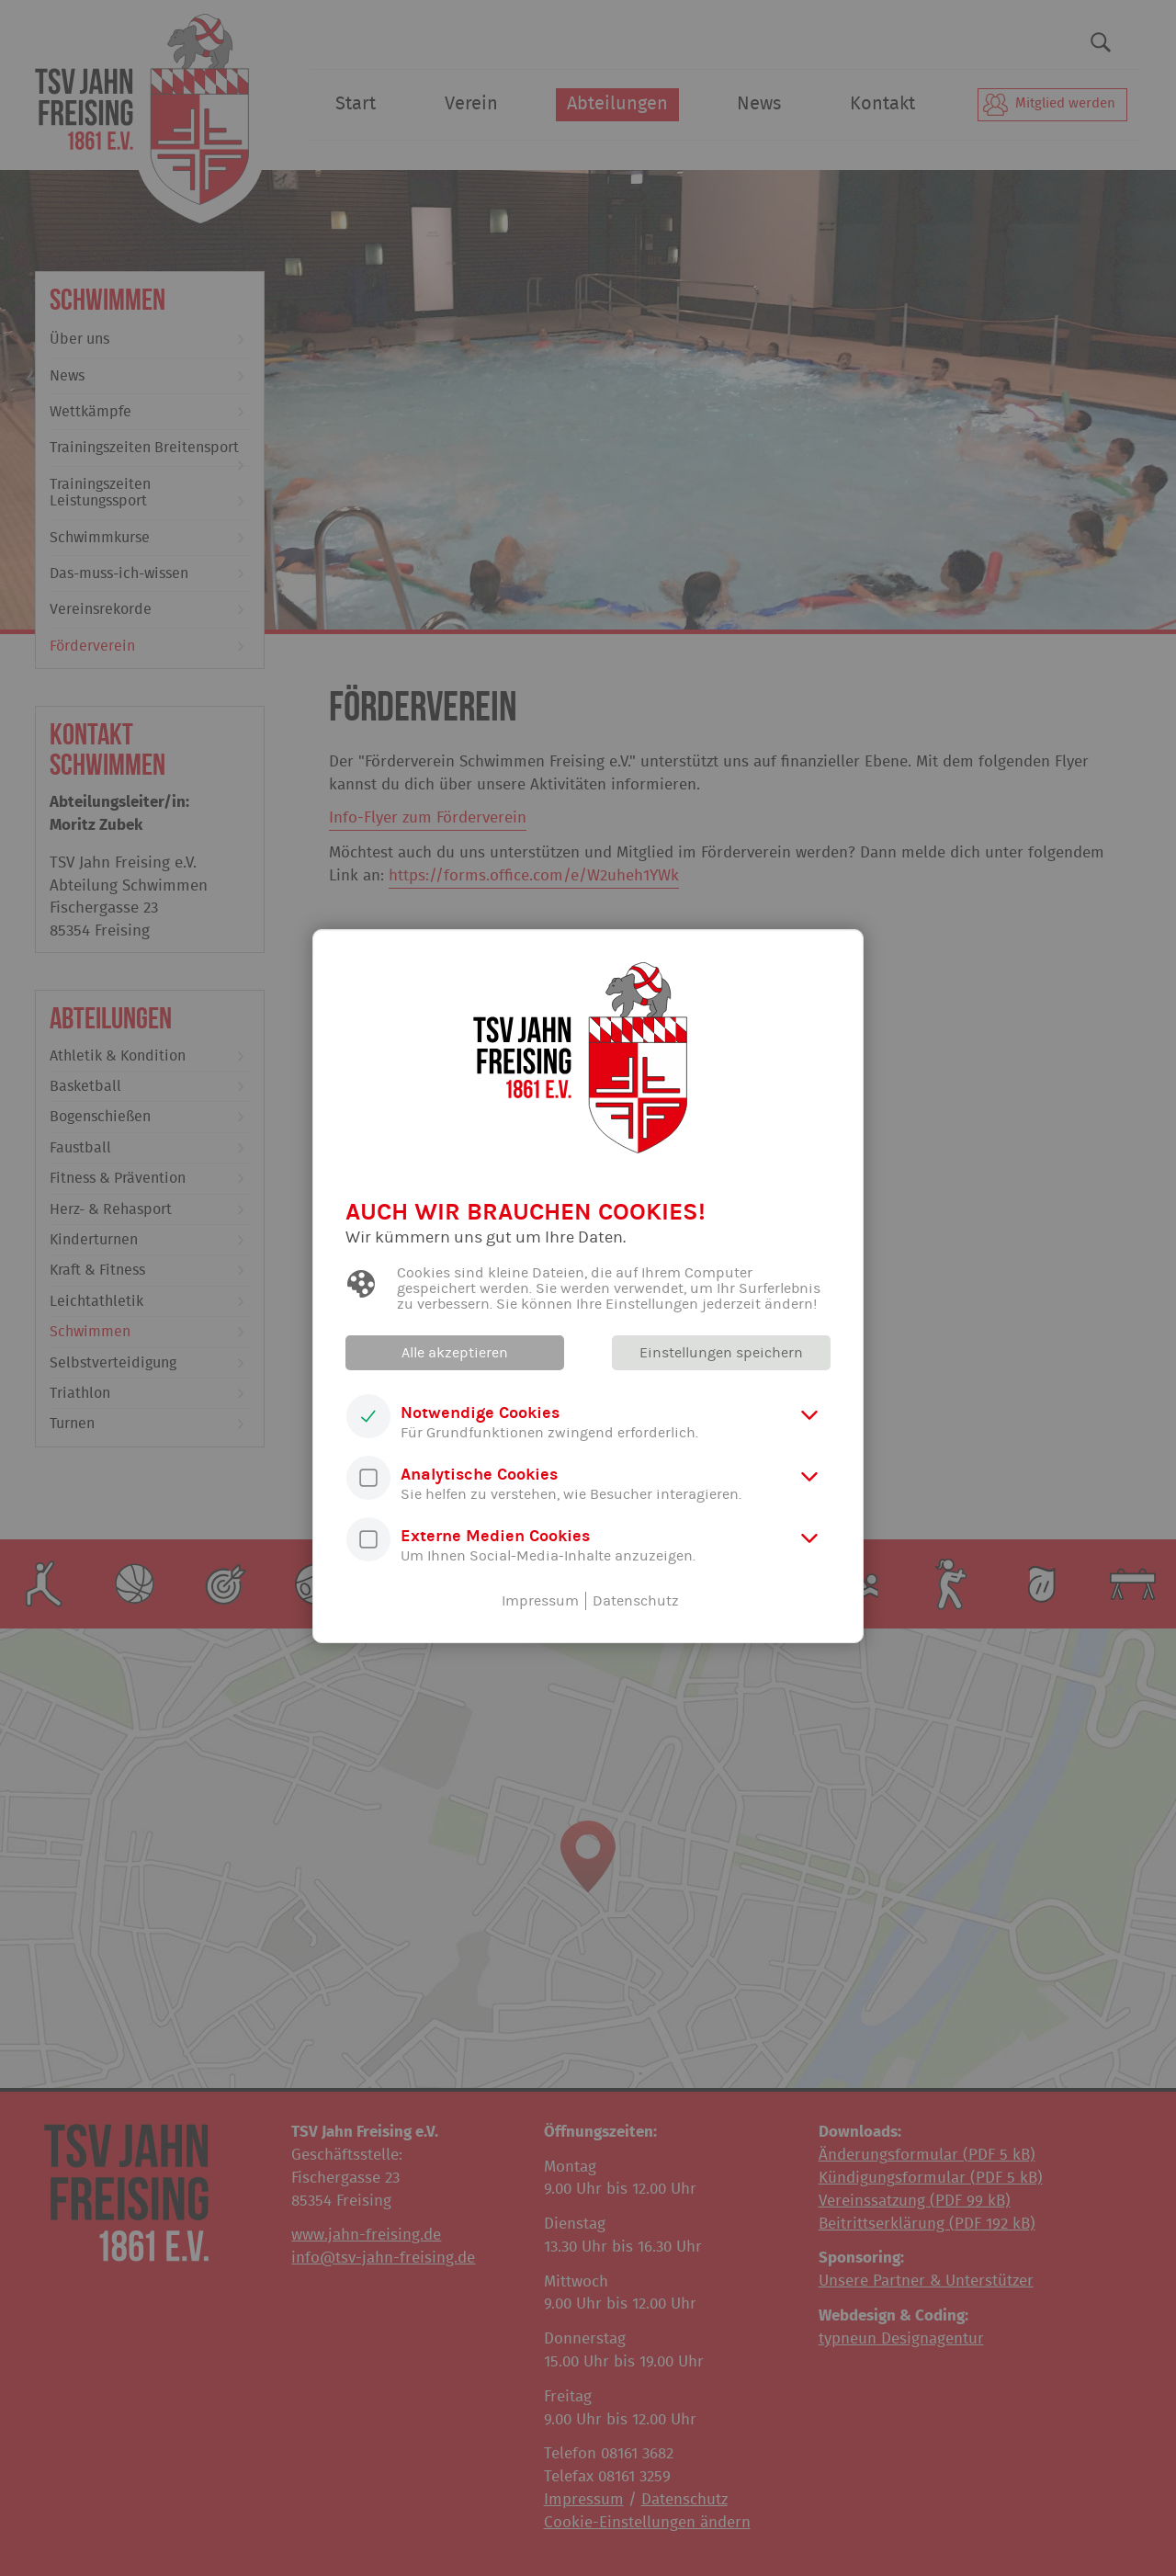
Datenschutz (636, 1601)
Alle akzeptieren (454, 1353)
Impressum (540, 1601)
